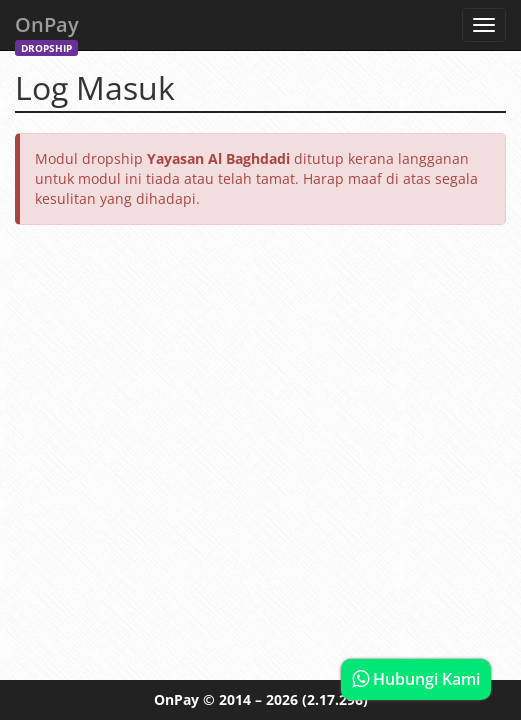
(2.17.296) (335, 699)
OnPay (47, 30)
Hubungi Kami (416, 679)
